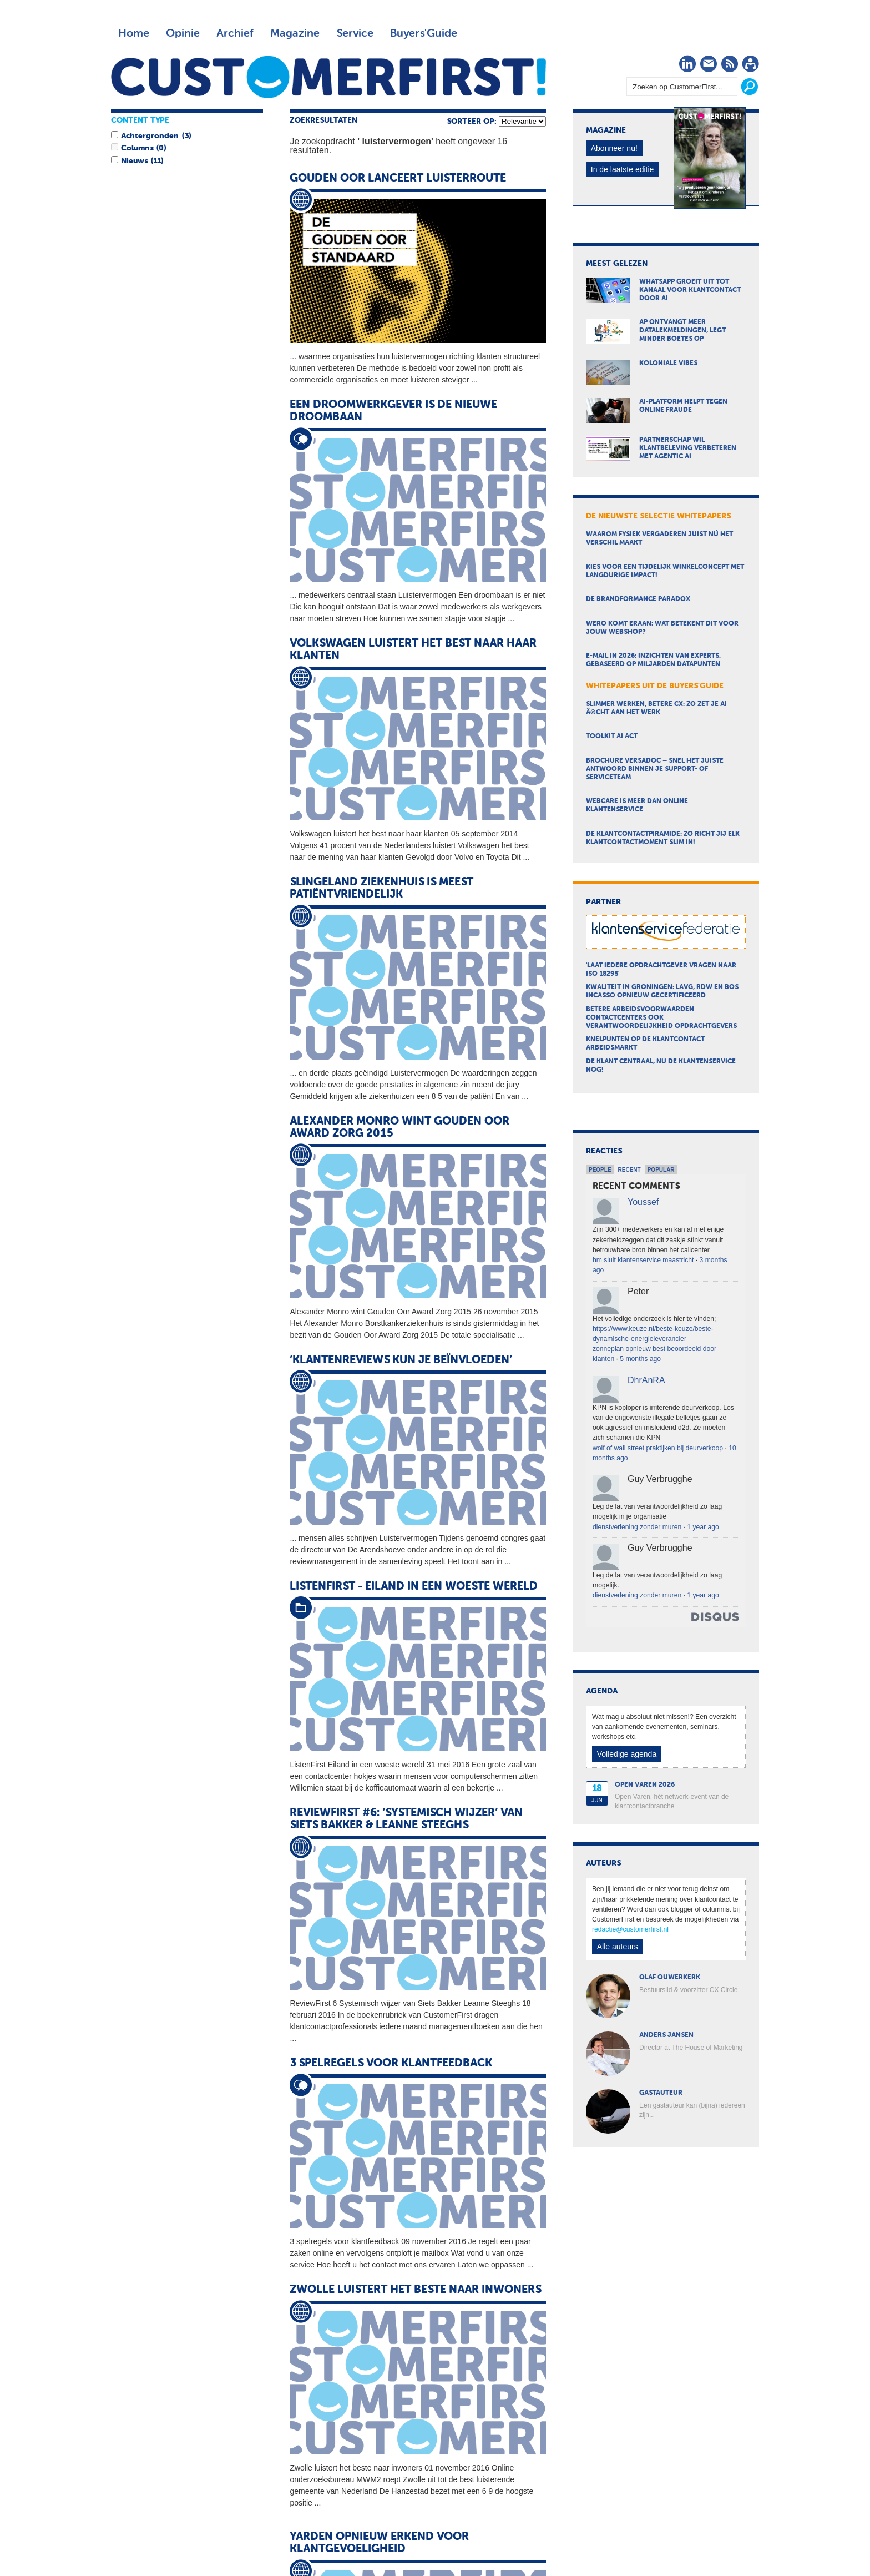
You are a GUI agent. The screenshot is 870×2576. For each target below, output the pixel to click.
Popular (661, 1170)
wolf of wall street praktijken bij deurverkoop (658, 1448)
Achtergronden (150, 136)
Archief (235, 33)
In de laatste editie (622, 169)
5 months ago (640, 1359)
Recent (629, 1170)
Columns (137, 148)
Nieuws (134, 161)
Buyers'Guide (423, 33)
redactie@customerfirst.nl (630, 1929)
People (600, 1170)
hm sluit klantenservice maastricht (643, 1260)
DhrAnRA (646, 1380)
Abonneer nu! (614, 148)
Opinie (183, 33)
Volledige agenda (626, 1754)
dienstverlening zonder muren (637, 1527)
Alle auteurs (617, 1946)
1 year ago (703, 1527)
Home (133, 33)
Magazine (295, 33)
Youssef (643, 1202)
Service (354, 33)
